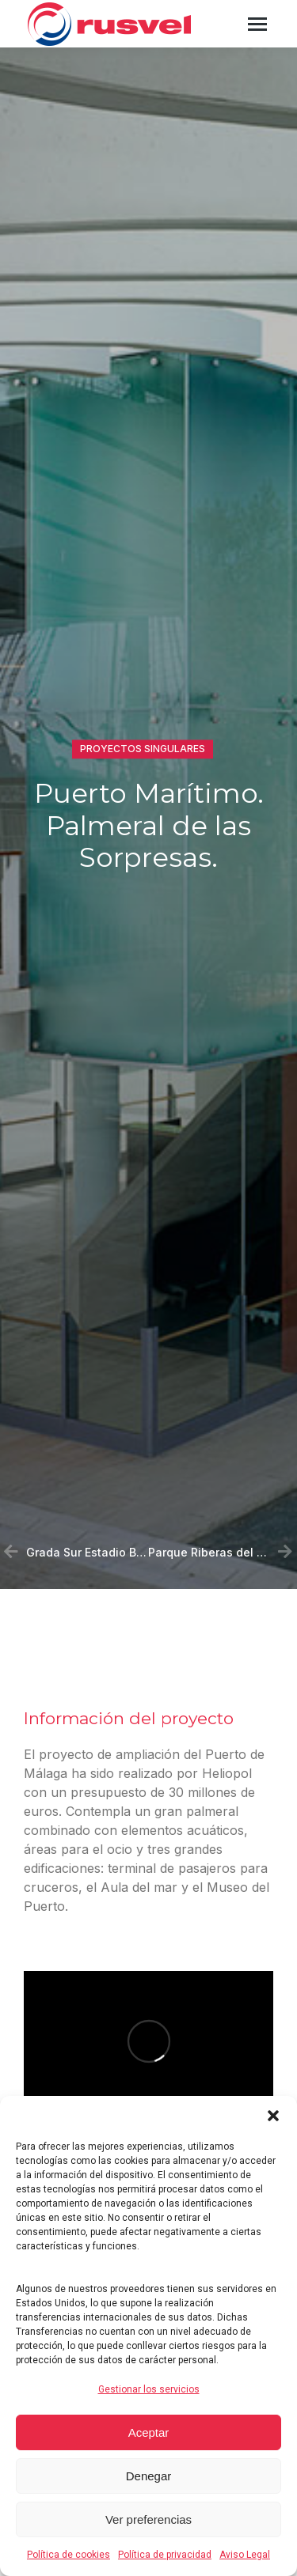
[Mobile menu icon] (257, 24)
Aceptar (148, 2432)
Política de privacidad (164, 2554)
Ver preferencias (148, 2519)
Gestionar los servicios (149, 2389)
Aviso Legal (244, 2554)
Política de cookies (68, 2554)
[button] (273, 2116)
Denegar (149, 2476)
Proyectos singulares (142, 750)
